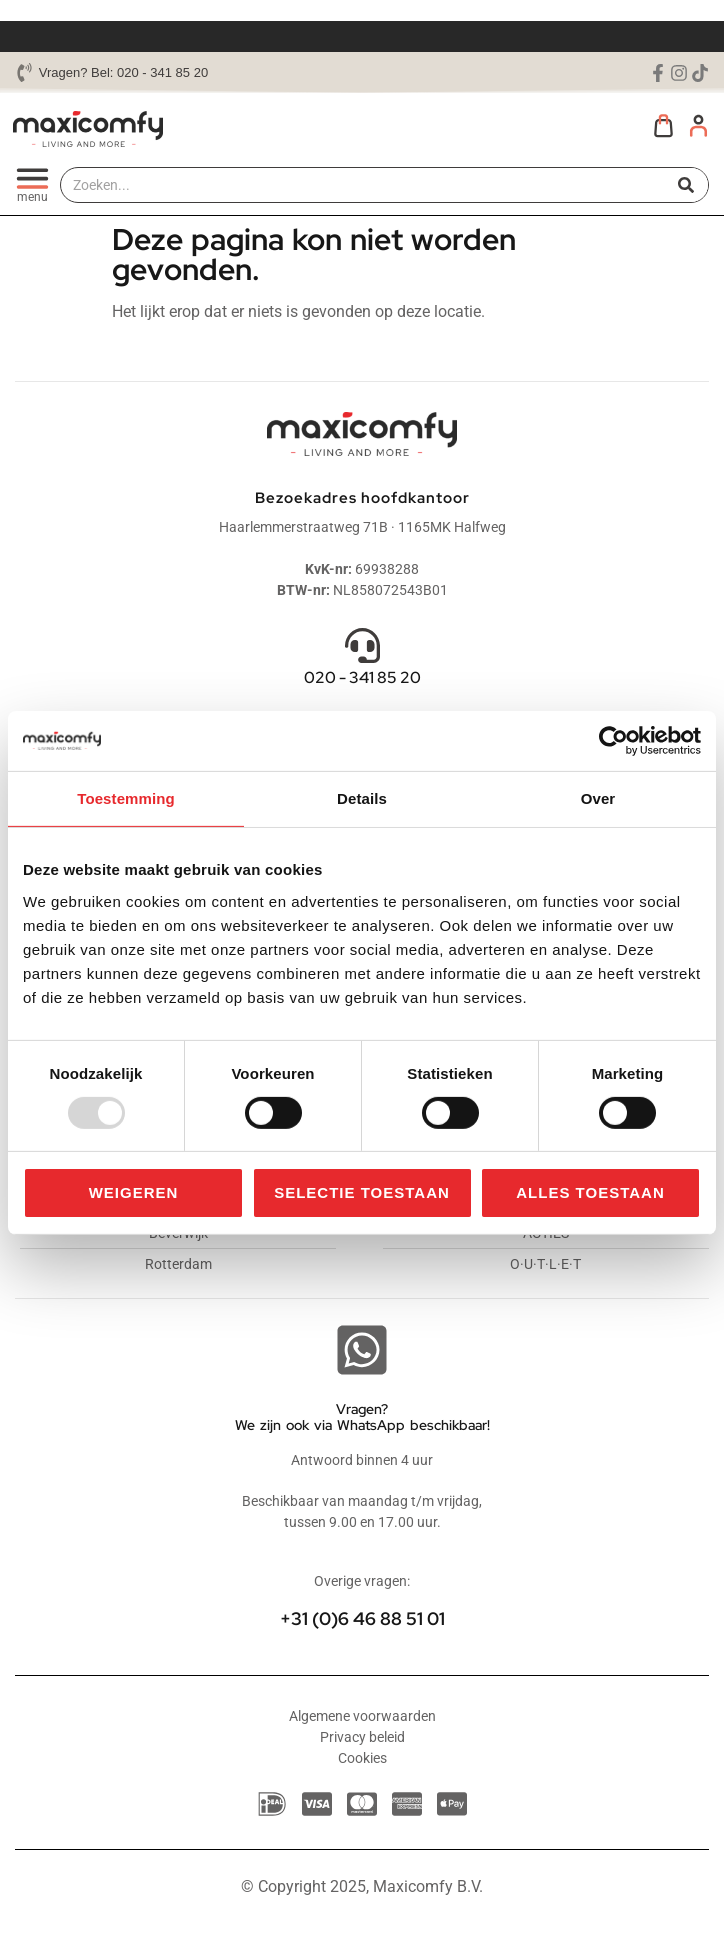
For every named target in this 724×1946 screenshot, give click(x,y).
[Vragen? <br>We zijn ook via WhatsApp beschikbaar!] (362, 1350)
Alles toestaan (590, 1192)
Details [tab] (362, 798)
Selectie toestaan (362, 1192)
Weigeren (134, 1192)
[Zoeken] (686, 185)
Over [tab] (598, 798)
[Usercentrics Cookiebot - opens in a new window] (613, 741)
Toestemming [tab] (126, 798)
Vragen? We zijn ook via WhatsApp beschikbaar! (362, 1417)
